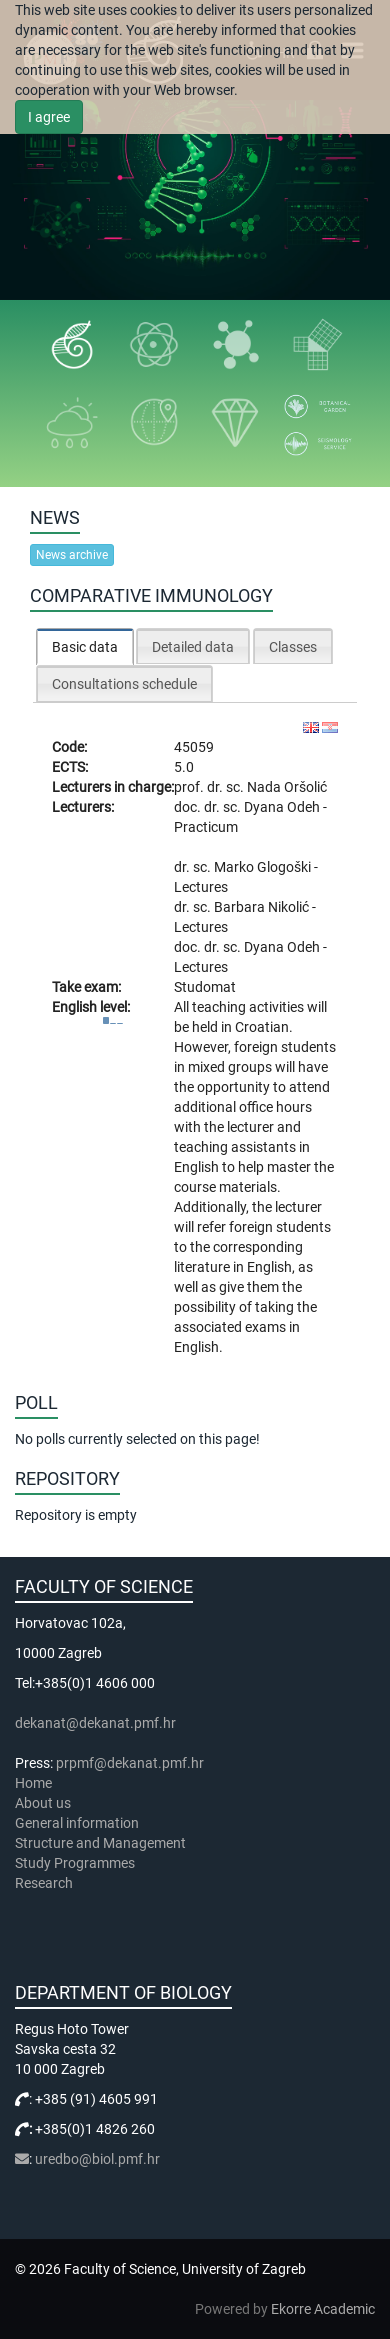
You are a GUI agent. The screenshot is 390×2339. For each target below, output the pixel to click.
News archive (72, 555)
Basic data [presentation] (85, 647)
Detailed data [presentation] (193, 647)
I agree (49, 117)
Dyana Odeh (283, 807)
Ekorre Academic (323, 2309)
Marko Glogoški (264, 867)
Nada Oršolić (287, 787)
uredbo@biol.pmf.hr (97, 2159)
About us (44, 1803)
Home (33, 1783)
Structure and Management (100, 1843)
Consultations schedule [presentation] (124, 684)
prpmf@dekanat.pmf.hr (130, 1763)
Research (45, 1883)
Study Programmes (75, 1863)
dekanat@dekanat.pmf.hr (95, 1723)
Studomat (205, 987)
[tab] (85, 646)
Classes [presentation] (293, 647)
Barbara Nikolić (263, 907)
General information (77, 1823)
